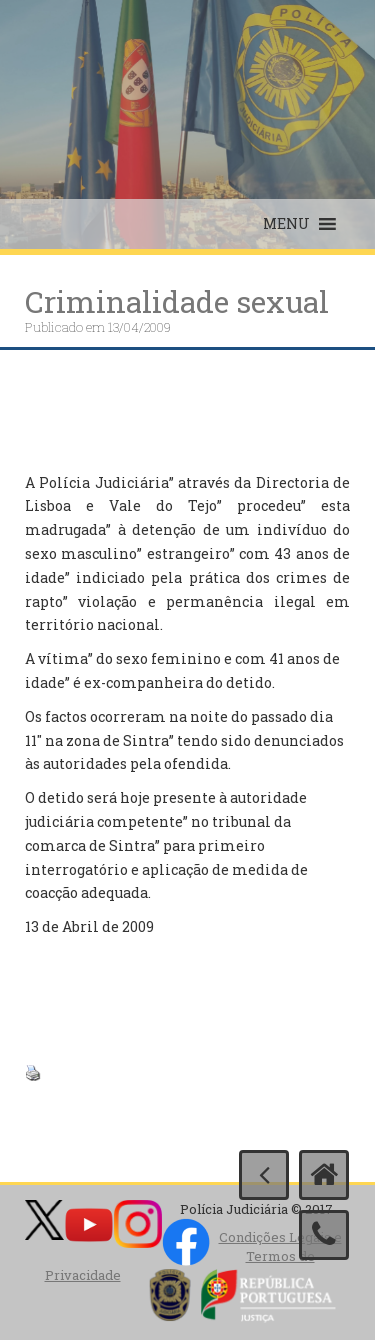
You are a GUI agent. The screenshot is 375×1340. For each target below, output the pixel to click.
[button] (286, 224)
